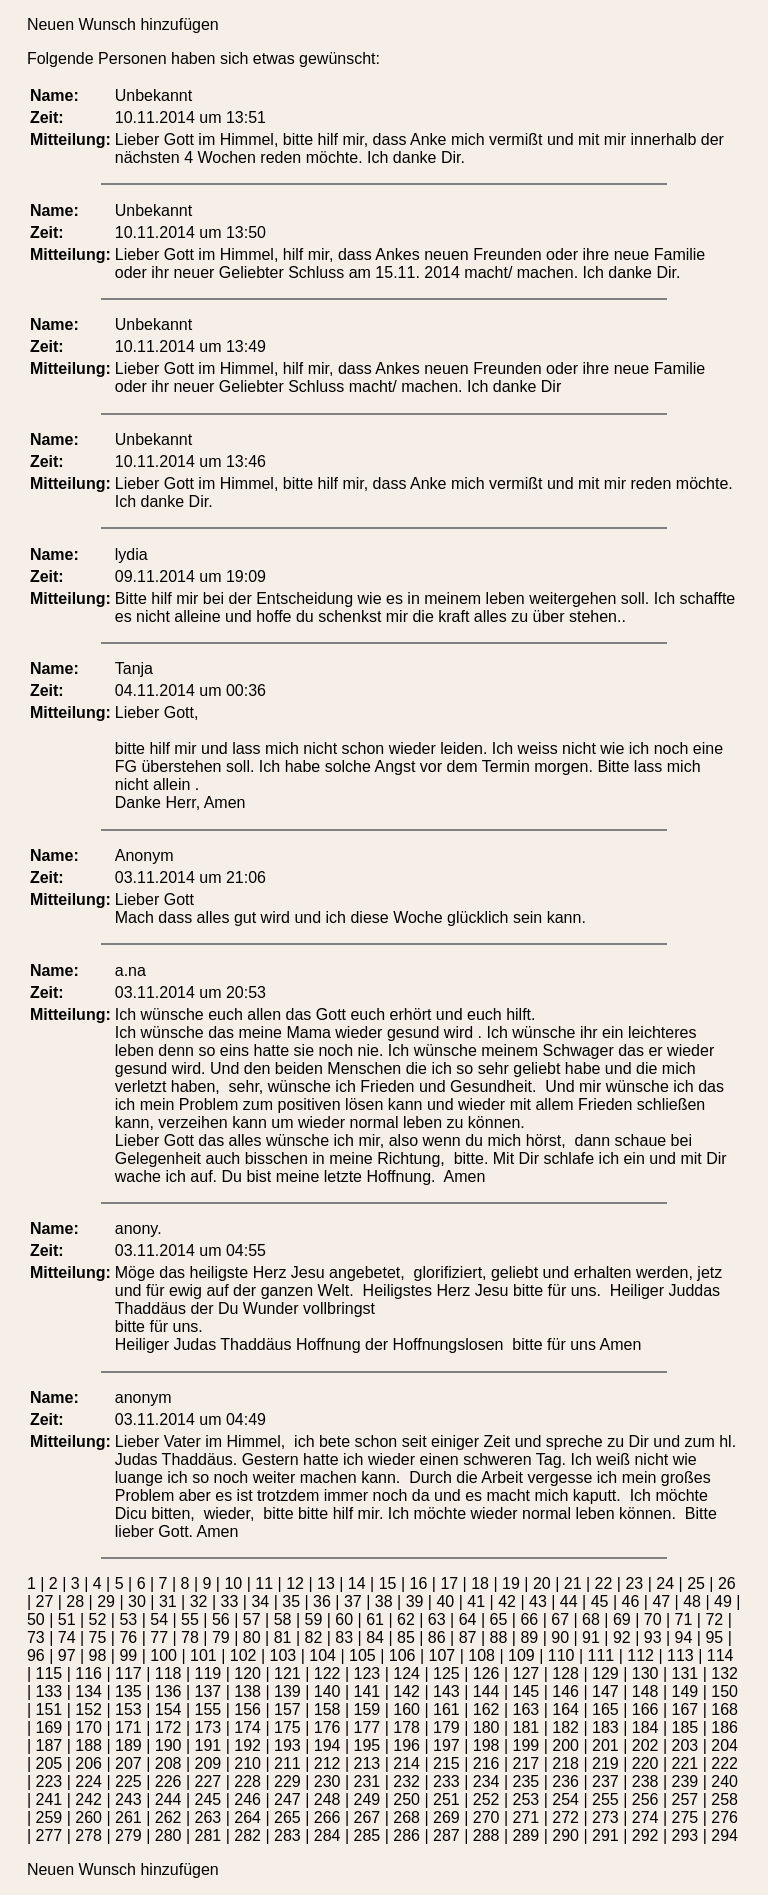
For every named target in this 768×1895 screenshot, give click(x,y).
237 (605, 1781)
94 (684, 1637)
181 (526, 1727)
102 (243, 1655)
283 (287, 1835)
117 (128, 1673)
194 (327, 1745)
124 (406, 1673)
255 (605, 1799)
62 (406, 1619)
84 (375, 1637)
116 (88, 1673)
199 (526, 1745)
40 (445, 1601)
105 (362, 1655)
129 (605, 1673)
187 (49, 1745)
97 (67, 1655)
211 (287, 1763)
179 (446, 1727)
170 (88, 1727)
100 (163, 1655)
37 (353, 1601)
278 (88, 1835)
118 (168, 1673)
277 (49, 1835)
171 (128, 1727)
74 (67, 1637)
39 (415, 1601)
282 (247, 1835)
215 (446, 1763)
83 (344, 1637)
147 (605, 1691)
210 (247, 1763)
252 (486, 1799)
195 (367, 1745)
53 (128, 1619)
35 (291, 1601)
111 (601, 1655)
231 (367, 1781)
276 (724, 1817)
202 (645, 1745)
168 (724, 1709)
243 (128, 1799)
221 (685, 1763)
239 (685, 1781)
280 (168, 1835)
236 (565, 1781)
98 (98, 1655)
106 (402, 1655)
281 (208, 1835)
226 (168, 1781)
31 (168, 1601)
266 (327, 1817)
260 (88, 1817)
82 (313, 1637)
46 (631, 1601)
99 (128, 1655)
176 (327, 1727)
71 (684, 1619)
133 (49, 1691)
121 (287, 1673)
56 (221, 1619)
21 (573, 1583)
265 (287, 1817)
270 (486, 1817)
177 (367, 1727)
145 (526, 1691)
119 (208, 1673)
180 (486, 1727)
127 (526, 1673)
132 (724, 1673)
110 (561, 1655)
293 (685, 1835)
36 (322, 1601)
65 (499, 1619)
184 (645, 1727)
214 (406, 1763)
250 (406, 1799)
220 (645, 1763)
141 (367, 1691)
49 (723, 1601)
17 (449, 1583)
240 (724, 1781)
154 (168, 1709)
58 (283, 1619)
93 (653, 1637)
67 (560, 1619)
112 (640, 1655)
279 (128, 1835)
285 (367, 1835)
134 (88, 1691)
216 (486, 1763)
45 (600, 1601)
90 (560, 1637)
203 (685, 1745)
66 (529, 1619)
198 (486, 1745)
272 (565, 1817)
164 (565, 1709)
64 (468, 1619)
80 (252, 1637)
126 (486, 1673)
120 (247, 1673)
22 (604, 1583)
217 (526, 1763)
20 (542, 1583)
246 (247, 1799)
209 (208, 1763)
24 (665, 1583)
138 (247, 1691)
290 (565, 1835)
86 (437, 1637)
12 (295, 1583)
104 (322, 1655)
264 (247, 1817)
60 (344, 1619)
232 (406, 1781)
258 (724, 1799)
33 (230, 1601)
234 (486, 1781)
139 (287, 1691)
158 (327, 1709)
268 (406, 1817)
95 (714, 1637)
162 (486, 1709)
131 (685, 1673)
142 (406, 1691)
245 (208, 1799)
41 (476, 1601)
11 (264, 1583)
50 (36, 1619)
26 (727, 1583)
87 (468, 1637)
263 (208, 1817)
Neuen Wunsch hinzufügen (123, 24)
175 (287, 1727)
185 (685, 1727)
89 (529, 1637)
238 (645, 1781)
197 (446, 1745)
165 (605, 1709)
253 (526, 1799)
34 (260, 1601)
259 (49, 1817)
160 (406, 1709)
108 (481, 1655)
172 (168, 1727)
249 (367, 1799)
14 (357, 1583)
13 (326, 1583)
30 (137, 1601)
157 (287, 1709)
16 (419, 1583)
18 (480, 1583)
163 (526, 1709)
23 (634, 1583)
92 (622, 1637)
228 (247, 1781)
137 (208, 1691)
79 (221, 1637)
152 (88, 1709)
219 (605, 1763)
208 (168, 1763)
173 (208, 1727)
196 (406, 1745)
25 (696, 1583)
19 (511, 1583)
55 (190, 1619)
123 (367, 1673)
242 (88, 1799)
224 (88, 1781)
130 (645, 1673)
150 (724, 1691)
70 (653, 1619)
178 (406, 1727)
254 (565, 1799)
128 (565, 1673)
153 (128, 1709)
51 (67, 1619)
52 (98, 1619)
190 (168, 1745)
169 (49, 1727)
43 (538, 1601)
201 (605, 1745)
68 (591, 1619)
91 (591, 1637)
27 (45, 1601)
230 (327, 1781)
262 (168, 1817)
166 (645, 1709)
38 (384, 1601)
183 (605, 1727)
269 (446, 1817)
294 (724, 1835)
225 (128, 1781)
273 (605, 1817)
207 (128, 1763)
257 (685, 1799)
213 (367, 1763)
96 (36, 1655)
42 (507, 1601)
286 (406, 1835)
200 (565, 1745)
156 (247, 1709)
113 (680, 1655)
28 (75, 1601)
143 (446, 1691)
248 (327, 1799)
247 (287, 1799)
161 (446, 1709)
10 (233, 1583)
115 (49, 1673)
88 (499, 1637)
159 (367, 1709)
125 (446, 1673)
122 (327, 1673)
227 (208, 1781)
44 (569, 1601)
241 (49, 1799)
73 (36, 1637)
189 (128, 1745)
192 (247, 1745)
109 (521, 1655)
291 (605, 1835)
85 (406, 1637)
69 (622, 1619)
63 (437, 1619)
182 (565, 1727)
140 (327, 1691)
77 (159, 1637)
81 (283, 1637)
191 (208, 1745)
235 (526, 1781)
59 (313, 1619)
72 (714, 1619)
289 (526, 1835)
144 (486, 1691)
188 (88, 1745)
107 (442, 1655)
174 (247, 1727)
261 (128, 1817)
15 (388, 1583)
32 (199, 1601)
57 (252, 1619)
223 (49, 1781)
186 (724, 1727)
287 (446, 1835)
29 (106, 1601)
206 (88, 1763)
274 (645, 1817)
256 (645, 1799)
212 (327, 1763)
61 (375, 1619)
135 (128, 1691)
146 (565, 1691)
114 (720, 1655)
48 (692, 1601)
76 (128, 1637)
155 (208, 1709)
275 (685, 1817)
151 (49, 1709)
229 (287, 1781)
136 (168, 1691)
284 (327, 1835)
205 (49, 1763)
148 (645, 1691)
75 (98, 1637)
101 (203, 1655)
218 (565, 1763)
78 (190, 1637)
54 (159, 1619)
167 (685, 1709)
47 (661, 1601)
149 (685, 1691)
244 (168, 1799)
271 (526, 1817)
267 (367, 1817)
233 (446, 1781)
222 (724, 1763)
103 (283, 1655)
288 (486, 1835)
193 (287, 1745)
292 (645, 1835)
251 (446, 1799)
